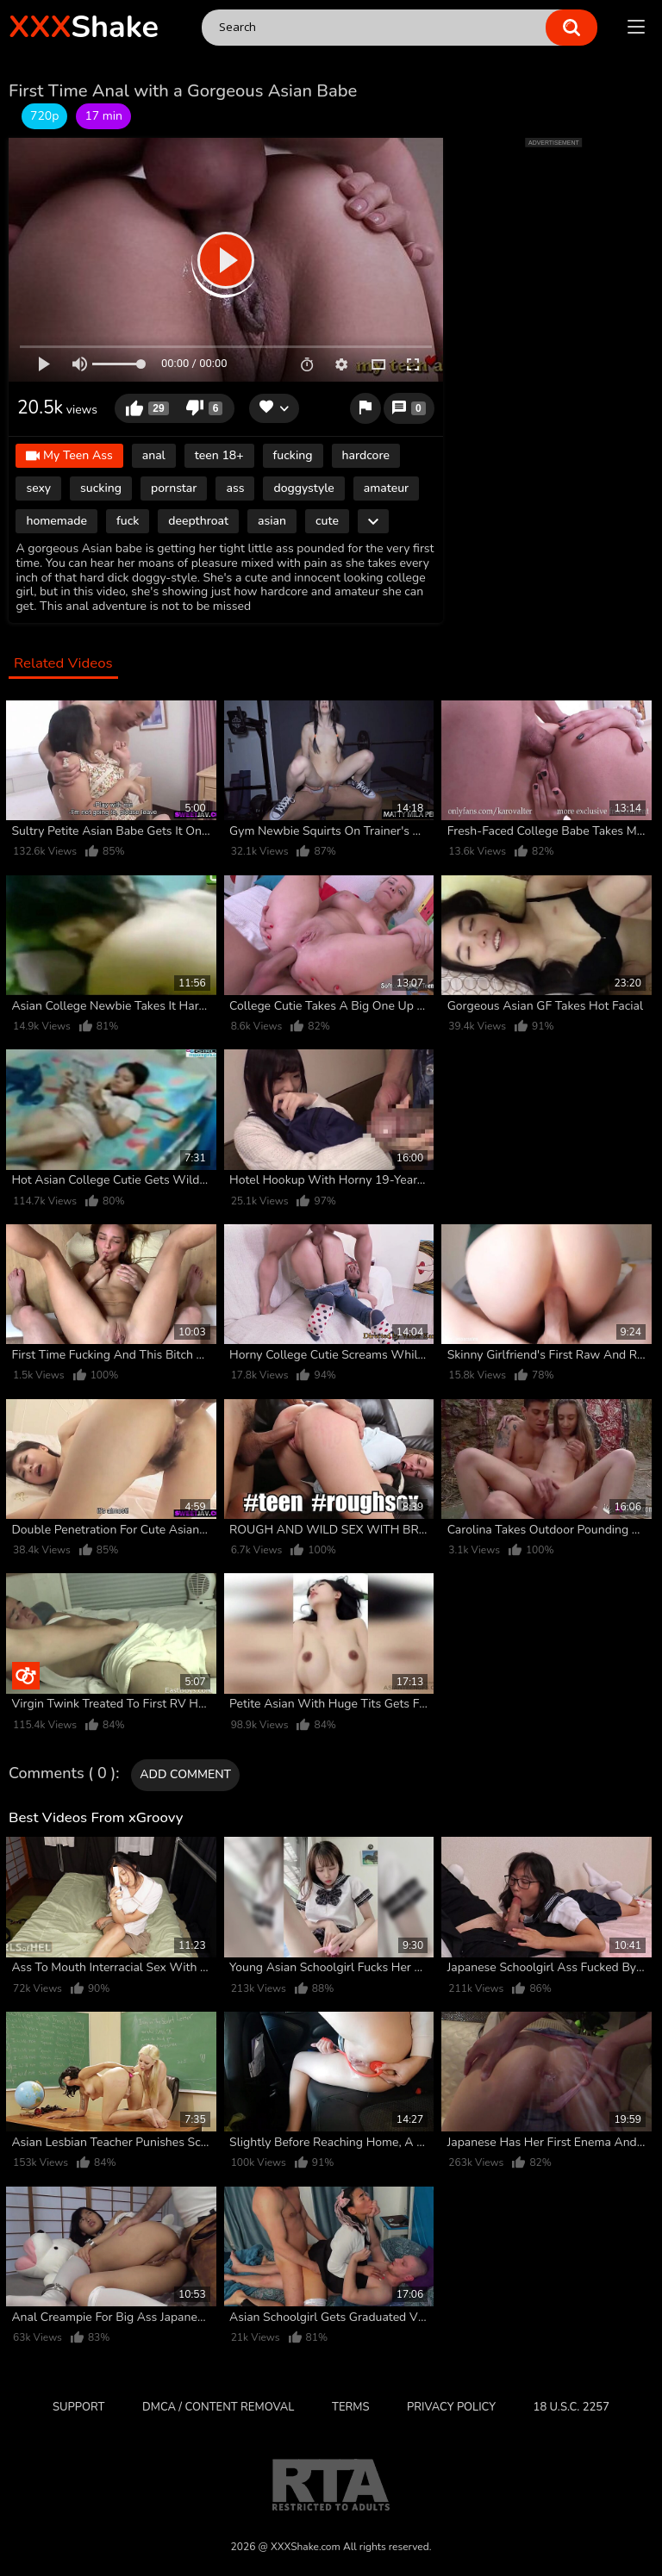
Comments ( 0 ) (62, 1773)
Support (78, 2407)
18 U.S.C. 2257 (571, 2407)
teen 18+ (219, 455)
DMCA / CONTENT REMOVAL (218, 2407)
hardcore (366, 455)
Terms (350, 2407)
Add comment (185, 1774)
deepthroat (198, 521)
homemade (56, 521)
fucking (293, 455)
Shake (84, 27)
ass (235, 488)
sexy (38, 488)
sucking (101, 488)
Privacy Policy (451, 2407)
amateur (386, 488)
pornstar (174, 488)
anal (154, 455)
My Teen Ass (69, 456)
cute (327, 521)
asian (272, 521)
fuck (127, 521)
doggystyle (303, 488)
